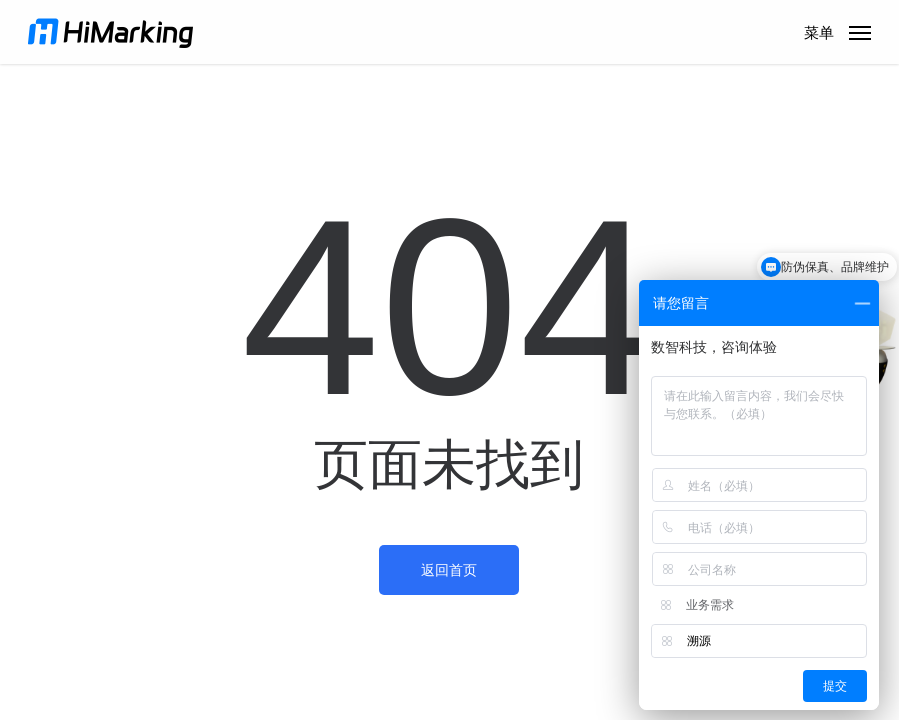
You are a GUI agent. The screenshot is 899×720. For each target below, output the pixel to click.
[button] (837, 31)
